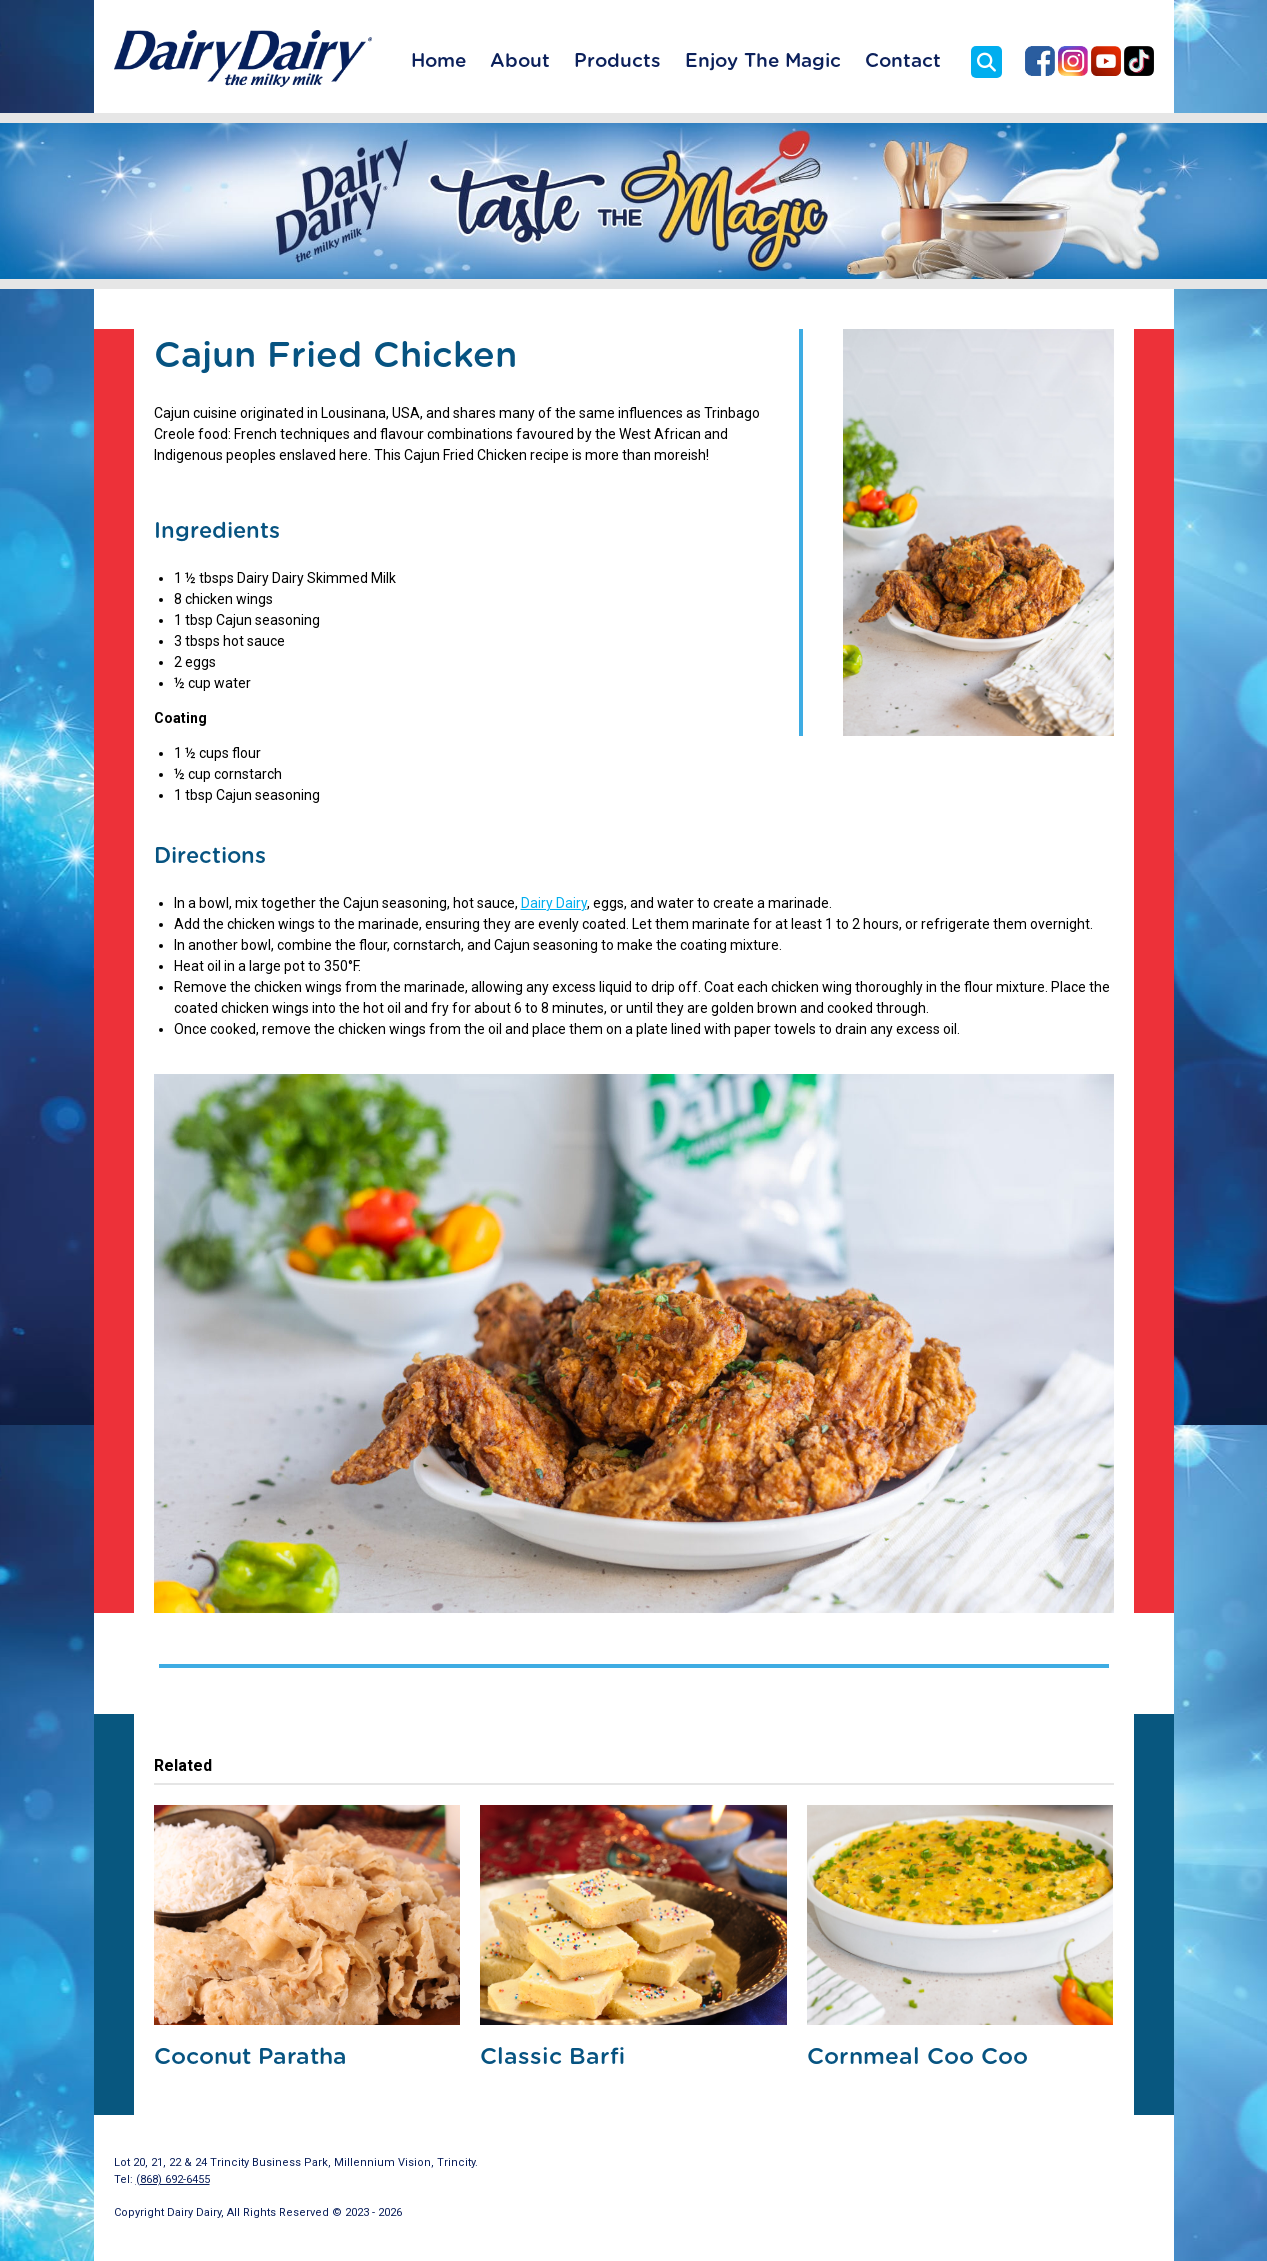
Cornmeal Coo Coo (917, 2057)
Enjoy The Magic (763, 61)
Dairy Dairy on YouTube (1106, 61)
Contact (903, 61)
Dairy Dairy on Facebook (1040, 61)
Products (617, 61)
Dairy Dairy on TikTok (1139, 61)
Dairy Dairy (554, 903)
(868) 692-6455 (173, 2179)
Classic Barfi (552, 2057)
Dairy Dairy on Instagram (1073, 61)
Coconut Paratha (250, 2057)
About (520, 61)
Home (438, 61)
